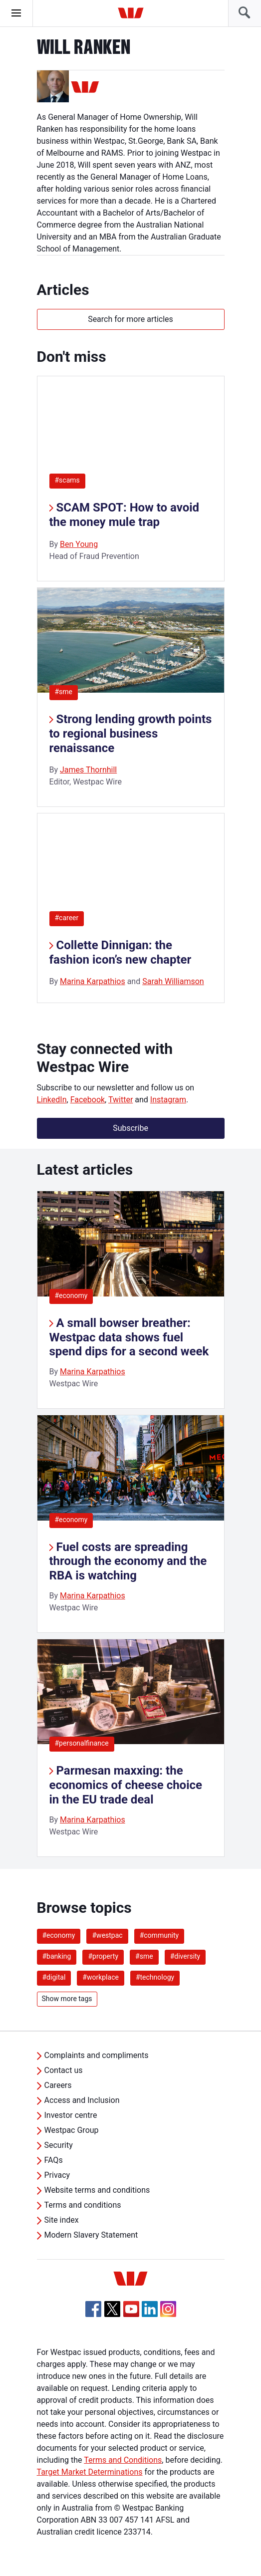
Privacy (57, 2175)
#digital (54, 1977)
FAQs (53, 2160)
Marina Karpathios (92, 981)
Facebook (87, 1099)
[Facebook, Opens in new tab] (93, 2309)
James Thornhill (88, 769)
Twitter (120, 1099)
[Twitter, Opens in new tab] (112, 2309)
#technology (155, 1977)
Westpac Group (71, 2130)
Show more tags (67, 1999)
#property (103, 1956)
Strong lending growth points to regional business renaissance (130, 733)
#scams (67, 480)
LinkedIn (52, 1099)
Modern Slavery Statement (91, 2235)
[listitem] (131, 1300)
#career (67, 918)
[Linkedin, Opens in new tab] (149, 2309)
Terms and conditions (82, 2205)
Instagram (168, 1099)
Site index (61, 2220)
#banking (56, 1956)
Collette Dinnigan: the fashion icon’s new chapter (120, 952)
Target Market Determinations (90, 2472)
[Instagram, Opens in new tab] (168, 2314)
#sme (64, 692)
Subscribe (130, 1128)
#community (159, 1935)
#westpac (107, 1935)
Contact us (63, 2070)
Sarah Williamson (173, 981)
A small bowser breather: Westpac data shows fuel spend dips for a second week (129, 1337)
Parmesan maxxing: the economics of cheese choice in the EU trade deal (125, 1785)
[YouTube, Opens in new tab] (131, 2309)
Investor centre (70, 2115)
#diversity (185, 1956)
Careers (58, 2085)
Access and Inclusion (82, 2100)
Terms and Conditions (123, 2460)
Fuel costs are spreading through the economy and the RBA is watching (128, 1561)
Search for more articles (130, 319)
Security (58, 2145)
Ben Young (79, 544)
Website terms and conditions (97, 2190)
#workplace (100, 1977)
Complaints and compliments (96, 2055)
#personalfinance (82, 1743)
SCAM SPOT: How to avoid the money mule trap (124, 515)
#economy (71, 1295)
